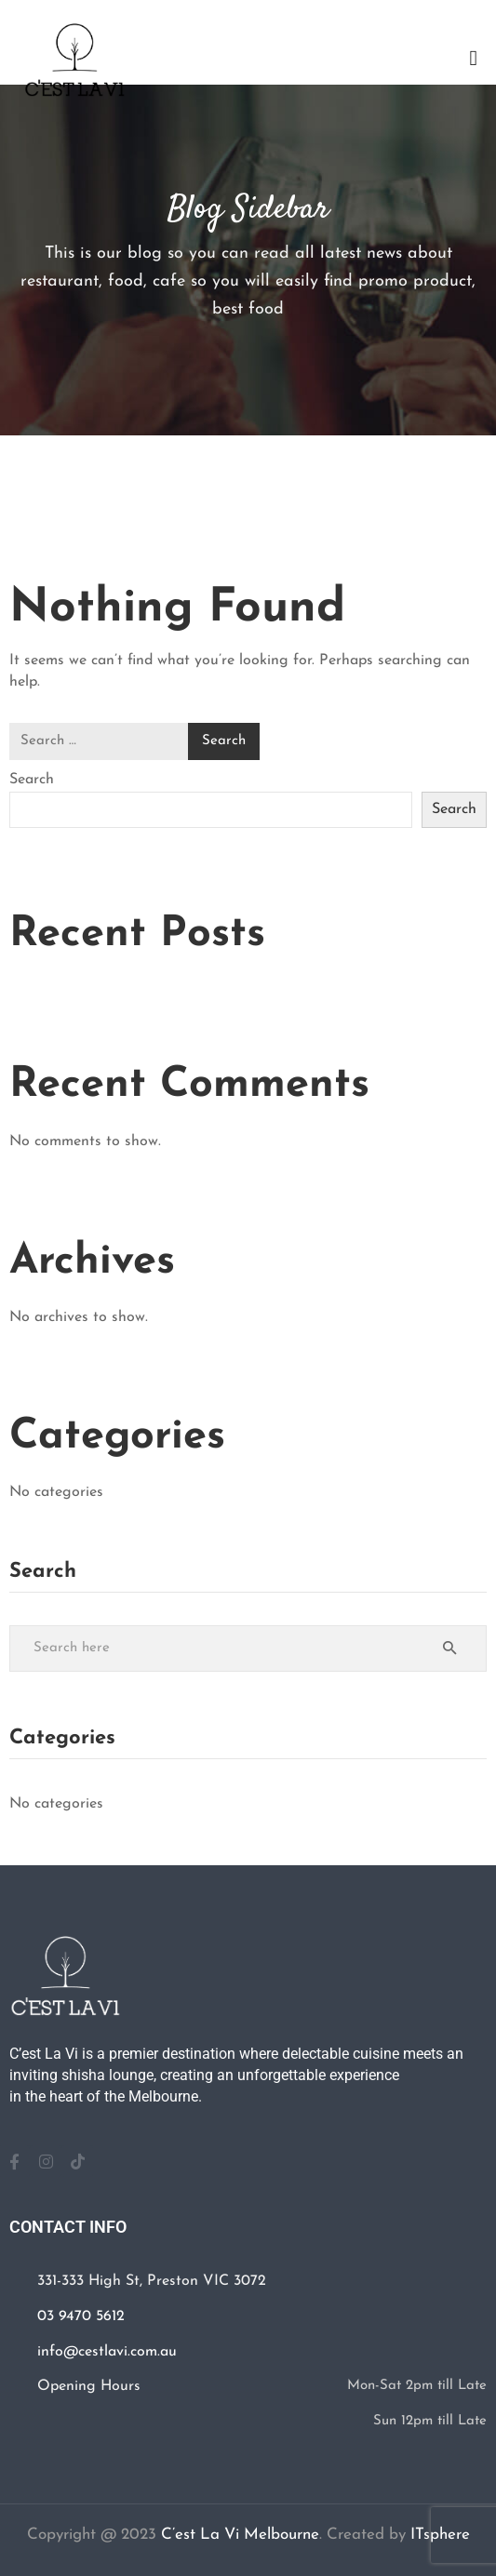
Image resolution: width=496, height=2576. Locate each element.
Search (31, 779)
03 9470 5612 (81, 2316)
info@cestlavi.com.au (107, 2351)
